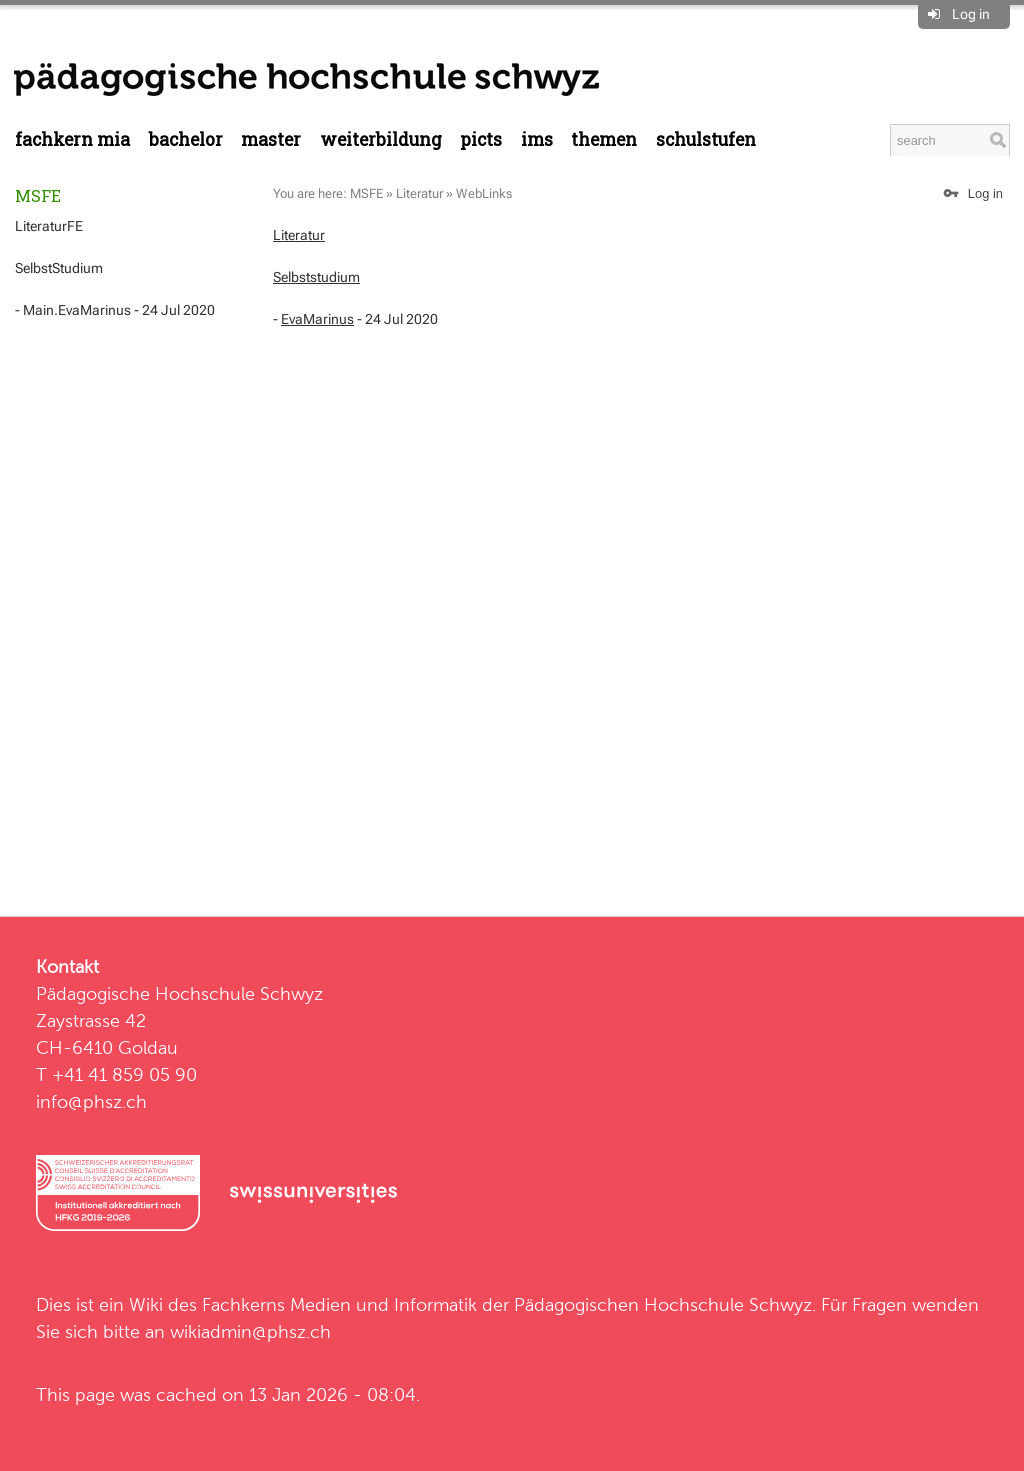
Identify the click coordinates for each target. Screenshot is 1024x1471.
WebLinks (484, 193)
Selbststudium (316, 277)
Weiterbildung (381, 139)
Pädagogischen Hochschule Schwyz (663, 1304)
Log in (971, 14)
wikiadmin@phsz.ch (250, 1331)
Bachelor (186, 139)
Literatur (419, 193)
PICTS (481, 139)
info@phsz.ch (91, 1101)
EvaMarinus (317, 319)
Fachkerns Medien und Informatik (339, 1304)
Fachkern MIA (72, 139)
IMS (537, 139)
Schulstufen (706, 139)
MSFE (38, 195)
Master (271, 139)
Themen (604, 139)
